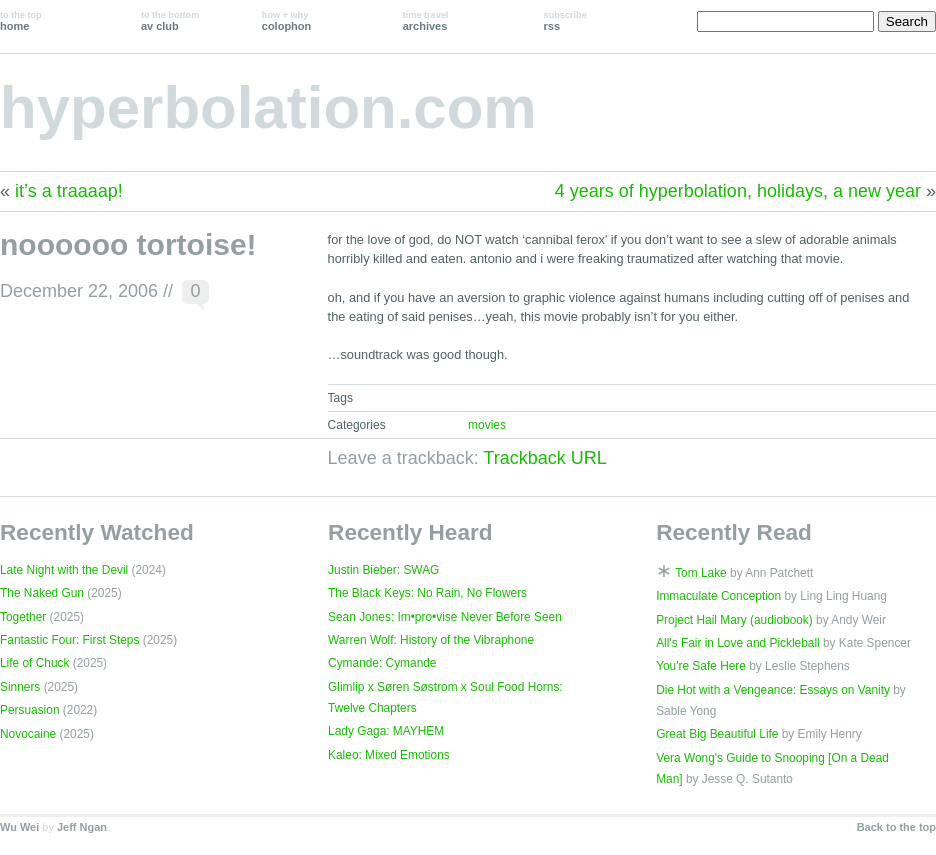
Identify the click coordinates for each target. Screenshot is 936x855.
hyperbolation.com (268, 107)
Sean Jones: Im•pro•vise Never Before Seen (445, 617)
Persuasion (30, 710)
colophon (286, 21)
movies (487, 425)
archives (426, 21)
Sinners (20, 687)
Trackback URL (544, 458)
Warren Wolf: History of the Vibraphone (431, 640)
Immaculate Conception (718, 596)
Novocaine (28, 734)
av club (170, 21)
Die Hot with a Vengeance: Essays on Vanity (773, 690)
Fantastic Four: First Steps (69, 640)
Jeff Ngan (82, 827)
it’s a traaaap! (69, 191)
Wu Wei (19, 827)
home (21, 21)
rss (565, 21)
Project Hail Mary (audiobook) (734, 620)
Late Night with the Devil (64, 570)
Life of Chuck (34, 663)
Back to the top (896, 827)
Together (23, 617)
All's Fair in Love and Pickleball (738, 643)
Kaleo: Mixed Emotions (389, 755)
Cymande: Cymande (382, 663)
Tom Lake (701, 573)
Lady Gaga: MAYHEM (386, 731)
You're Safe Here (701, 666)
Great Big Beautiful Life (717, 734)
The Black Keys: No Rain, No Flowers (427, 593)
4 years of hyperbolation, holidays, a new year (738, 191)
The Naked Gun (42, 593)
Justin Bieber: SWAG (383, 570)
